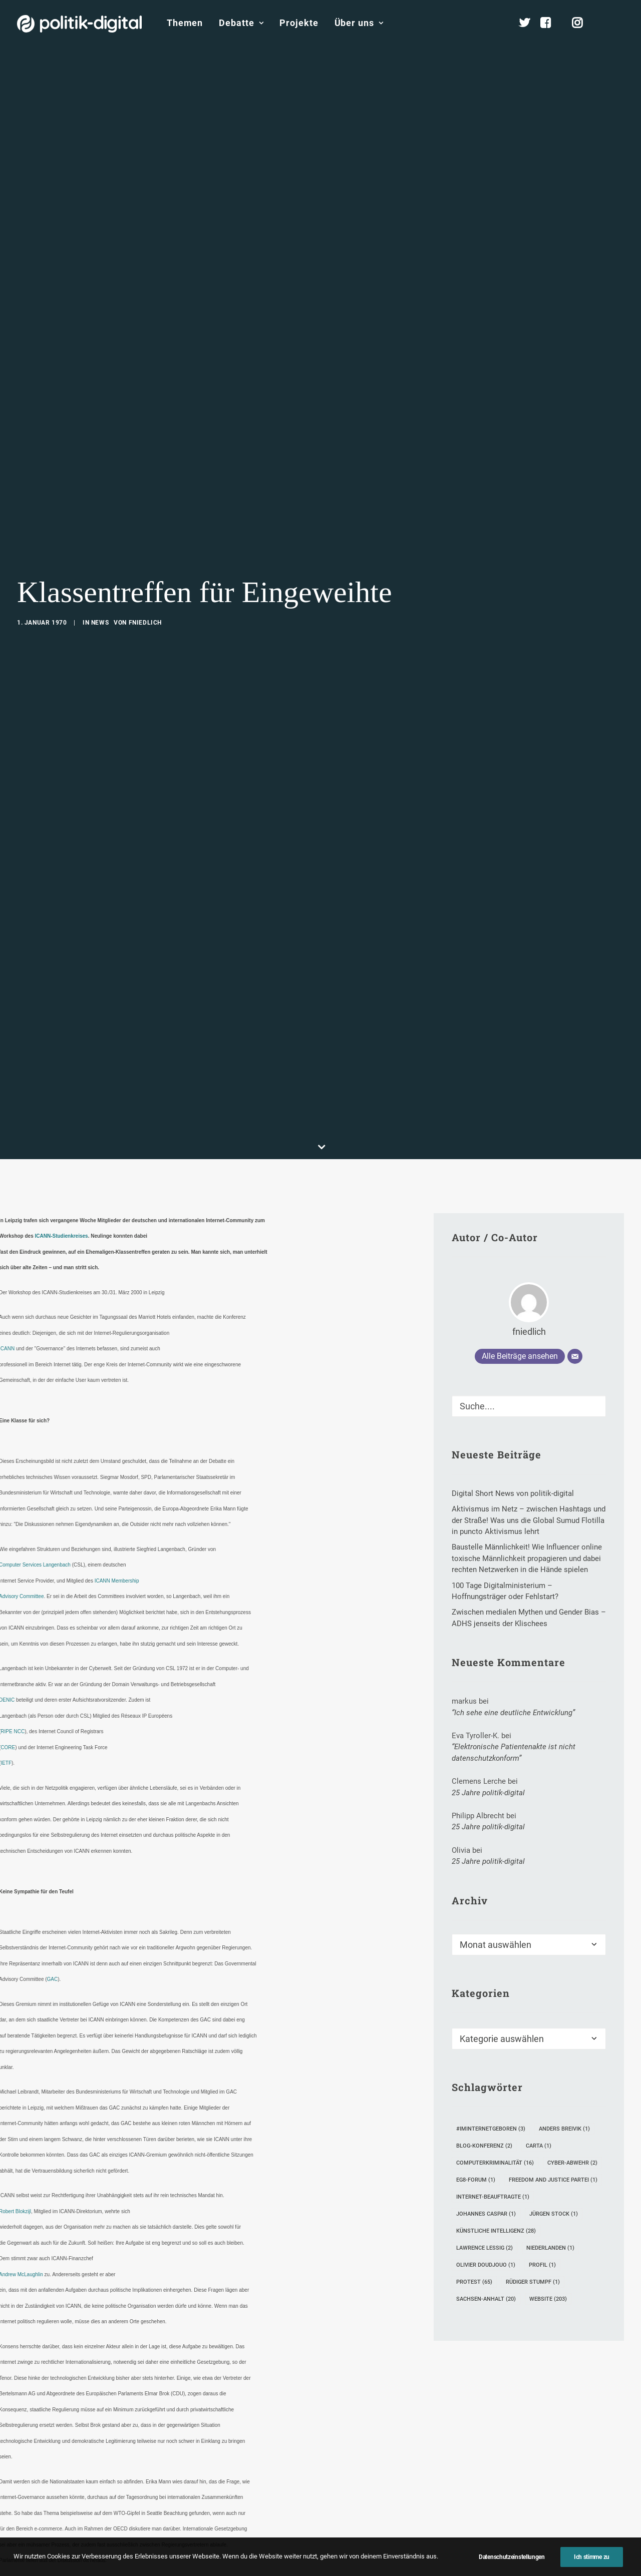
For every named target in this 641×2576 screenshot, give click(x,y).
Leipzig (189, 2518)
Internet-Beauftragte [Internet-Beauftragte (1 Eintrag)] (492, 2033)
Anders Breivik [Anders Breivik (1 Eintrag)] (564, 1965)
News (100, 541)
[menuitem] (185, 23)
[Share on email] (268, 2569)
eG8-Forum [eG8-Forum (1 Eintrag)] (475, 2016)
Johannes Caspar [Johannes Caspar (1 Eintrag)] (486, 2050)
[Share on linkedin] (216, 2569)
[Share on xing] (255, 2569)
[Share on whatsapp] (229, 2569)
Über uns (359, 23)
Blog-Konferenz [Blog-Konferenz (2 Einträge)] (484, 1982)
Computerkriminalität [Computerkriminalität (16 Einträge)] (495, 1999)
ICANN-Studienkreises (61, 1073)
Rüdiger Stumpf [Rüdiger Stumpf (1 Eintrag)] (533, 2119)
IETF (6, 1600)
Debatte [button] (241, 23)
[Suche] (529, 1243)
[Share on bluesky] (242, 2569)
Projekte (298, 23)
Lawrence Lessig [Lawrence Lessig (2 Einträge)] (484, 2085)
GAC (52, 1816)
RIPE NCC (13, 1569)
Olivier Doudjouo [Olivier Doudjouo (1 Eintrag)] (485, 2102)
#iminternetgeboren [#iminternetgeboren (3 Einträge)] (490, 1965)
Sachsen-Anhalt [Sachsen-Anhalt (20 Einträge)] (486, 2136)
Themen (185, 23)
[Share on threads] (190, 2569)
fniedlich (145, 541)
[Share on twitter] (177, 2569)
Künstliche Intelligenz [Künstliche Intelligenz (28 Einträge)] (496, 2068)
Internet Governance (134, 2518)
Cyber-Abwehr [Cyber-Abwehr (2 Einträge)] (572, 1999)
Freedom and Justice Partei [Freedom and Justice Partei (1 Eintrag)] (553, 2016)
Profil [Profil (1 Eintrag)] (542, 2102)
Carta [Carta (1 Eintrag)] (538, 1982)
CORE (8, 1584)
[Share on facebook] (164, 2569)
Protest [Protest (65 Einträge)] (474, 2119)
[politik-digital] (79, 24)
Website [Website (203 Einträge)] (548, 2136)
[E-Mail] (574, 1193)
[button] (619, 23)
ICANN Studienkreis (61, 2518)
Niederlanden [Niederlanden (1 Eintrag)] (550, 2085)
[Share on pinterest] (203, 2569)
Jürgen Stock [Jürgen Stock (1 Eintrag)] (553, 2050)
